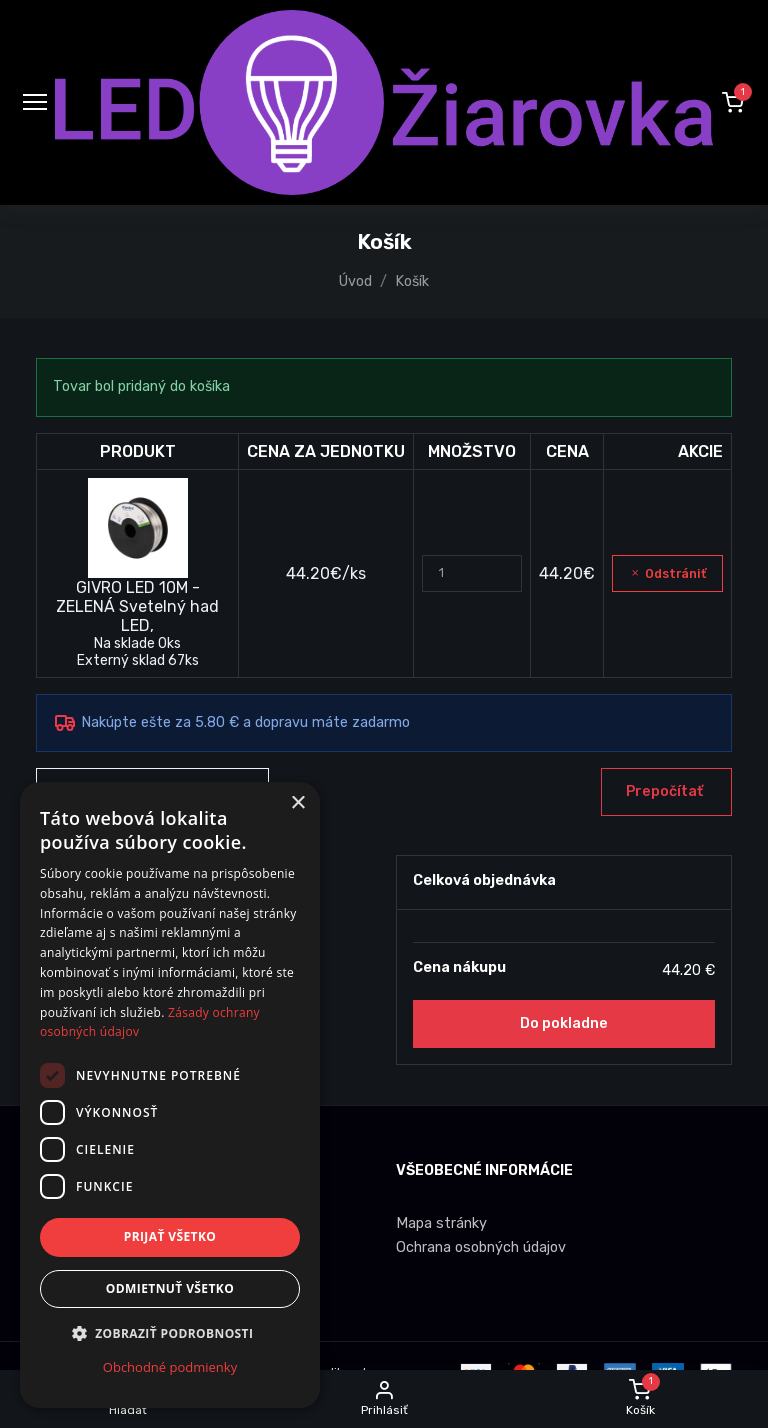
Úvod (355, 281)
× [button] (297, 803)
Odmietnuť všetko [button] (170, 1288)
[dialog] (170, 1095)
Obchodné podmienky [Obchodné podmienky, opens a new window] (170, 1367)
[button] (733, 102)
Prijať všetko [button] (170, 1236)
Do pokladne (564, 1023)
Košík (412, 281)
